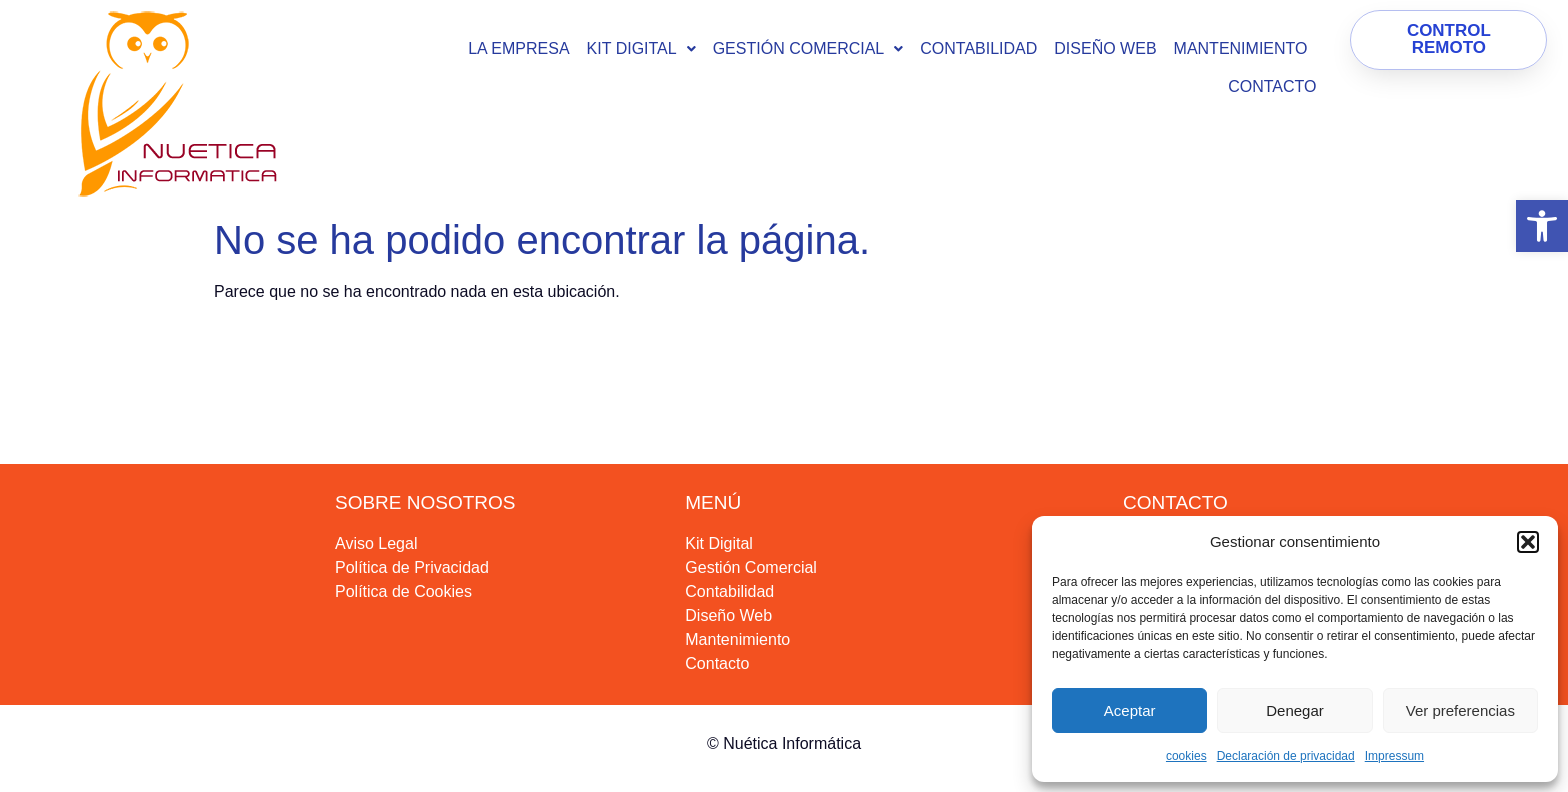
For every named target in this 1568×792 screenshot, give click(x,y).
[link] (1542, 226)
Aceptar (1130, 710)
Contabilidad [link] (978, 48)
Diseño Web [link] (1105, 48)
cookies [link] (1186, 756)
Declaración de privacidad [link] (1286, 756)
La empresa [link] (518, 48)
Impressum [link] (1394, 756)
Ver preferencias (1460, 710)
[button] (1528, 542)
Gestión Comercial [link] (808, 48)
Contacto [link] (1272, 86)
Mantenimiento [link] (1241, 48)
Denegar (1295, 710)
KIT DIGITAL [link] (641, 48)
